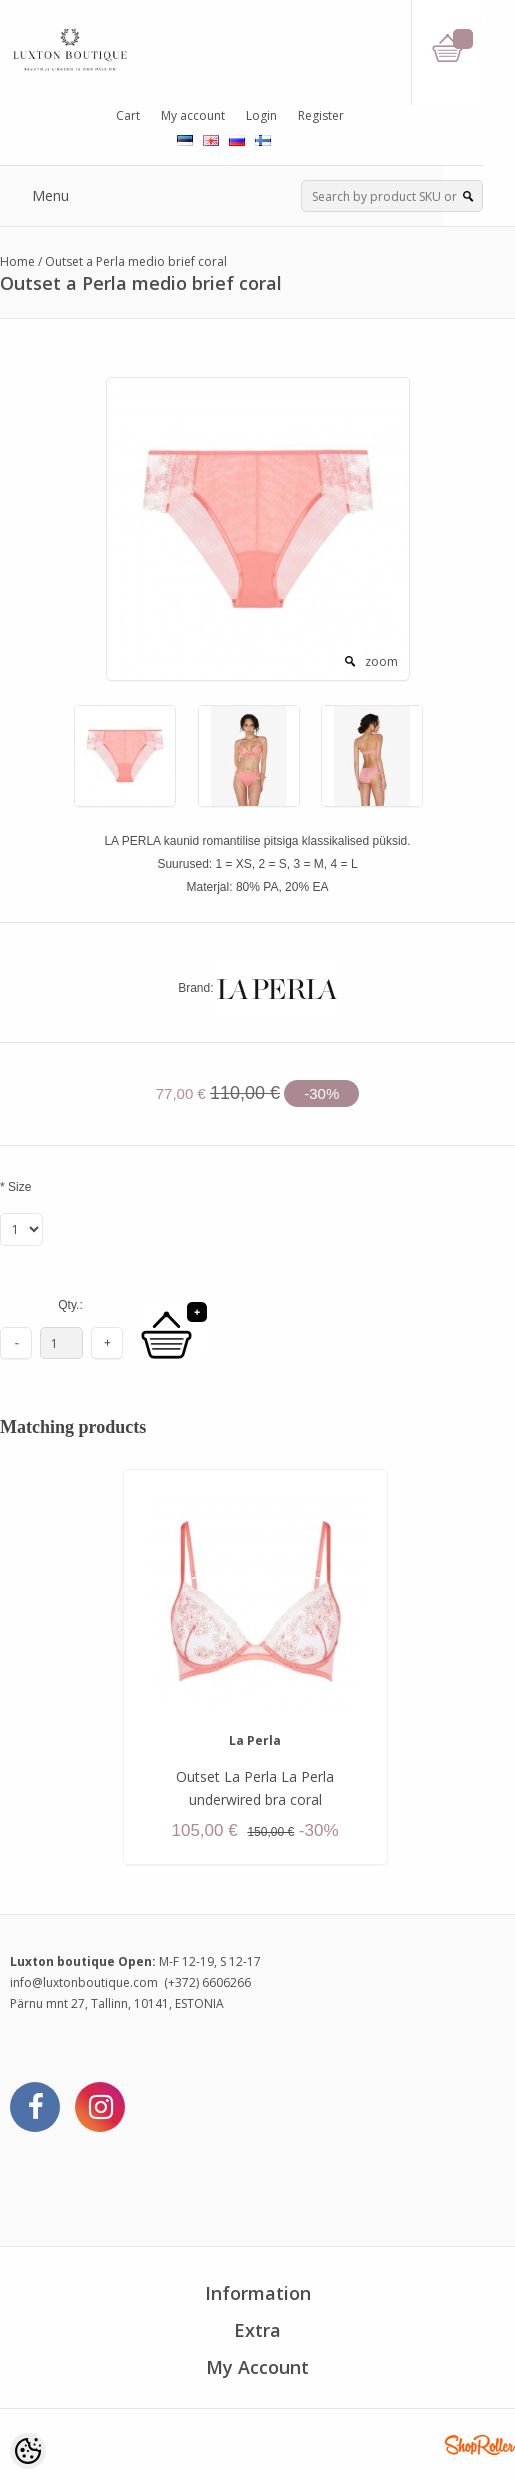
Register (321, 115)
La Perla (255, 1740)
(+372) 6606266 (207, 1982)
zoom (381, 661)
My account (193, 115)
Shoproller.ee (480, 2445)
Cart (128, 115)
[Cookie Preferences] (28, 2451)
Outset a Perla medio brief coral (136, 261)
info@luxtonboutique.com (84, 1982)
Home (17, 261)
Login (261, 115)
